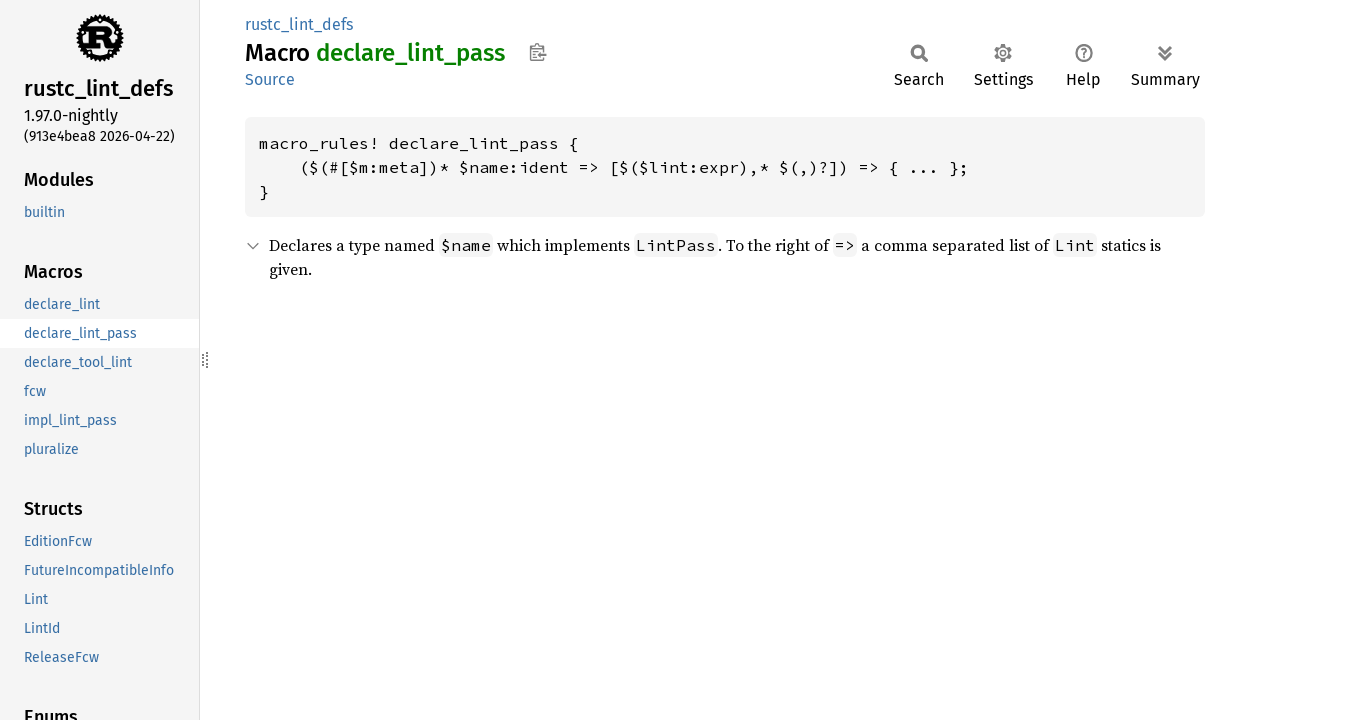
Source (270, 79)
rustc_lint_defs (299, 24)
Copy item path (537, 52)
